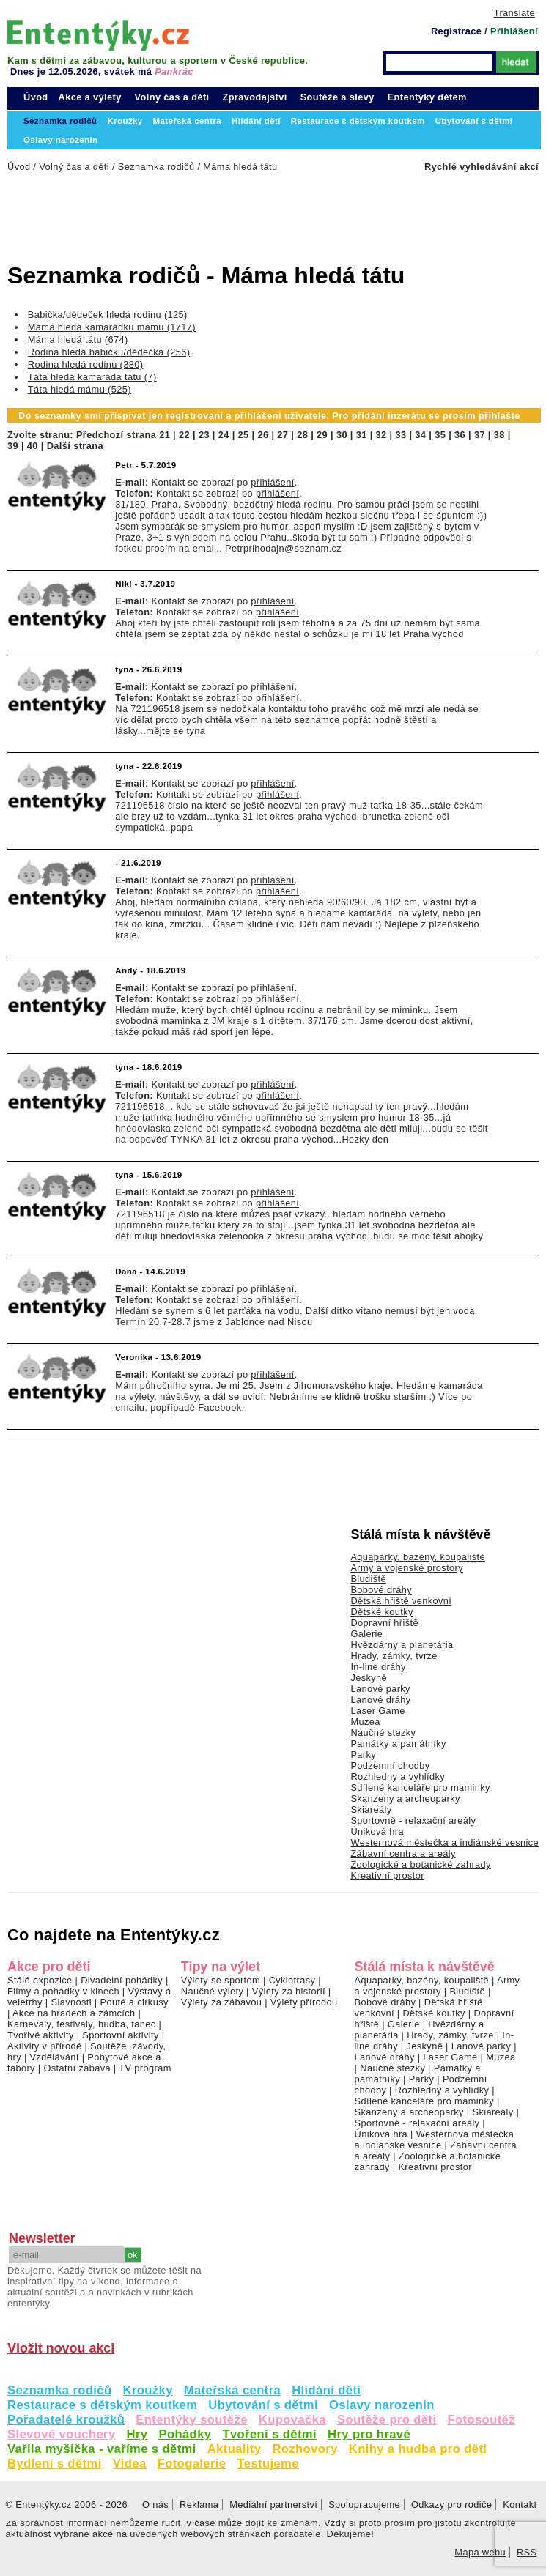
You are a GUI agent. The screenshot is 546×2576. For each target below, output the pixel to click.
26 (262, 434)
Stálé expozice (40, 1980)
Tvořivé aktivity (40, 2035)
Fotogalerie (192, 2464)
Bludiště (368, 1578)
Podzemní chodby (389, 1765)
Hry (137, 2434)
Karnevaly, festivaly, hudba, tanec (81, 2024)
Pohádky (184, 2434)
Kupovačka (292, 2420)
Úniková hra (377, 1831)
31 (361, 434)
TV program (145, 2068)
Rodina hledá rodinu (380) (86, 364)
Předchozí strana (116, 434)
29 (322, 434)
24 (223, 434)
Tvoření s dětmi (269, 2434)
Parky (363, 1754)
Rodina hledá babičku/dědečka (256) (109, 351)
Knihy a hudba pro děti (418, 2449)
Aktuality (234, 2449)
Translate (514, 12)
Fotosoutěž (481, 2420)
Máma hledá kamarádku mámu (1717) (112, 327)
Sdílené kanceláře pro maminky (420, 1787)
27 (282, 434)
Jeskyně (368, 1677)
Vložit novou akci (60, 2348)
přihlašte (499, 415)
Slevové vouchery (61, 2434)
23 (204, 434)
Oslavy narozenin (382, 2405)
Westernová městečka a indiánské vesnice (444, 1842)
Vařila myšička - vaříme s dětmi (101, 2449)
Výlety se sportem (220, 1980)
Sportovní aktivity (120, 2035)
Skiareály (370, 1809)
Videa (130, 2464)
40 (32, 445)
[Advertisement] (241, 212)
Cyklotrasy (292, 1980)
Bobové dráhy (381, 1589)
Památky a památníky (398, 1743)
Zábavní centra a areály (402, 1853)
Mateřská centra (232, 2390)
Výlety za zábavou (221, 2002)
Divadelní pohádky (122, 1980)
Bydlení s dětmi (54, 2464)
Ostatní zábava (76, 2068)
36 (459, 434)
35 (440, 434)
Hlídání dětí (326, 2390)
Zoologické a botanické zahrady (420, 1864)
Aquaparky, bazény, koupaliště (417, 1556)
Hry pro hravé (369, 2434)
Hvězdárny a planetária (401, 1644)
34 (420, 434)
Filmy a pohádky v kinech (63, 1991)
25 (243, 434)
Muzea (365, 1721)
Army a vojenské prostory (406, 1567)
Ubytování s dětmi (263, 2405)
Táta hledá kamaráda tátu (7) (92, 376)
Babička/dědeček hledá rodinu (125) (108, 314)
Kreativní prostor (387, 1875)
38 (499, 434)
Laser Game (377, 1710)
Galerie (366, 1633)
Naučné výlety (212, 1991)
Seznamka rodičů (59, 2390)
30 (341, 434)
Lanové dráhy (380, 1699)
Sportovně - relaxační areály (413, 1820)
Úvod (35, 97)
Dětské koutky (381, 1611)
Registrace (456, 31)
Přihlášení (514, 31)
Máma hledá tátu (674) (78, 339)
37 (479, 434)
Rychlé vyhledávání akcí (481, 166)
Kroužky (148, 2390)
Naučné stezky (383, 1732)
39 (12, 445)
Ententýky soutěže (192, 2420)
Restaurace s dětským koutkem (102, 2405)
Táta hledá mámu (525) (79, 389)
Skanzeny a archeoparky (405, 1798)
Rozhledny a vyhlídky (397, 1776)
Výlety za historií (288, 1991)
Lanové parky (380, 1688)
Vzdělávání (54, 2057)
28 (302, 434)
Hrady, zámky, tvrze (393, 1655)
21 (164, 434)
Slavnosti (71, 2002)
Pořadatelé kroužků (66, 2420)
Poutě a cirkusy (134, 2002)
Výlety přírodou (304, 2002)
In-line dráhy (377, 1666)
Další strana (75, 445)
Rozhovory (304, 2449)
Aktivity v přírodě (44, 2046)
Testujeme (267, 2464)
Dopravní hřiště (384, 1622)
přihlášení (272, 482)
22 (184, 434)
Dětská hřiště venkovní (400, 1600)
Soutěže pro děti (386, 2420)
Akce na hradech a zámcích (74, 2013)
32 (381, 434)
